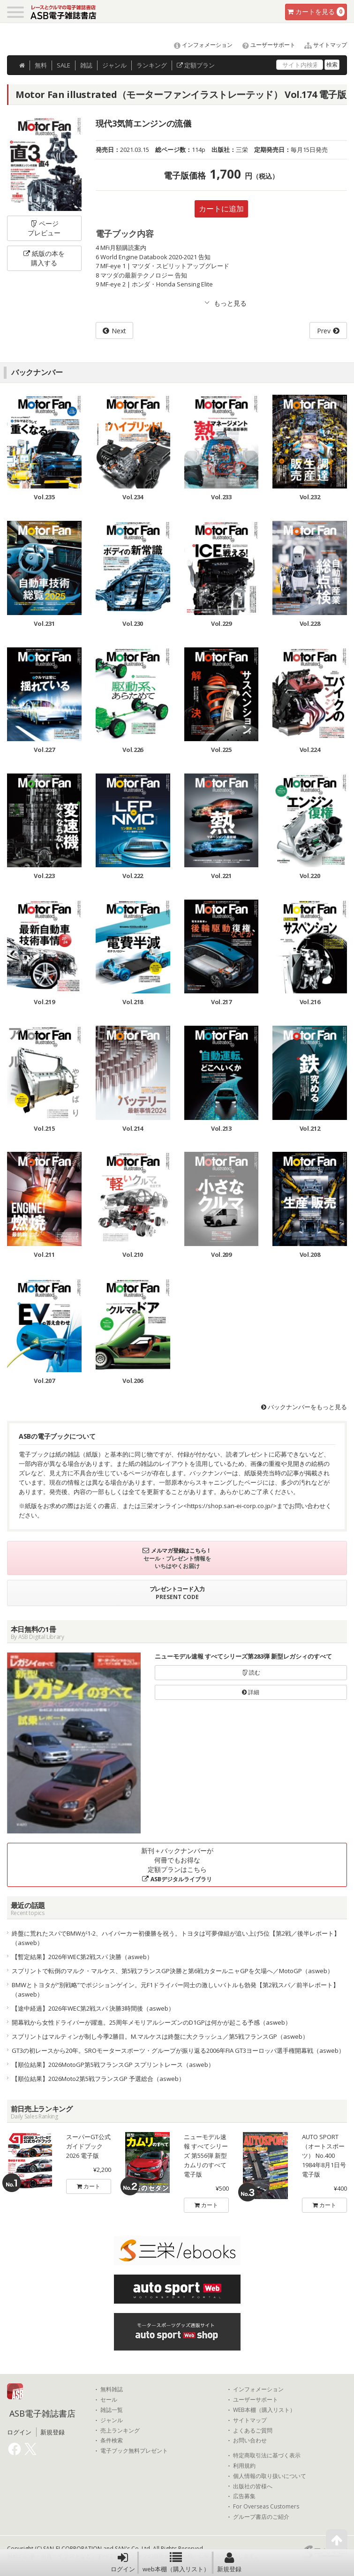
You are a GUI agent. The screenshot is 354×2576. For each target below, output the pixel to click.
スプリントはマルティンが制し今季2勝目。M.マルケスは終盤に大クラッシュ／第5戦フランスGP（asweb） (160, 2036)
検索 (332, 64)
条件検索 (111, 2440)
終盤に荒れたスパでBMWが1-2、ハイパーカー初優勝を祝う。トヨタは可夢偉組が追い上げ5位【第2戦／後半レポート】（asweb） (176, 1938)
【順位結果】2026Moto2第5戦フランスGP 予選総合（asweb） (98, 2078)
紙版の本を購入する (44, 258)
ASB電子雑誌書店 (42, 2413)
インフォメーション (199, 45)
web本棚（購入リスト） (176, 2562)
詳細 (250, 1692)
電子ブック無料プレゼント (134, 2451)
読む (250, 1672)
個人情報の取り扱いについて (269, 2476)
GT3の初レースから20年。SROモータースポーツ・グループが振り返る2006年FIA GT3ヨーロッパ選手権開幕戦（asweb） (178, 2050)
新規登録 (229, 2562)
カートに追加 (221, 208)
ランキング (151, 65)
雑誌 (86, 65)
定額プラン (196, 65)
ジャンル (114, 65)
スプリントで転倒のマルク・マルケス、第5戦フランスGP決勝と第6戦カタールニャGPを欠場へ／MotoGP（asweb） (172, 1971)
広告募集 (244, 2496)
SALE (63, 65)
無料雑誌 (111, 2389)
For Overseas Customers (266, 2506)
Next (119, 330)
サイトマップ (322, 45)
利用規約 (244, 2466)
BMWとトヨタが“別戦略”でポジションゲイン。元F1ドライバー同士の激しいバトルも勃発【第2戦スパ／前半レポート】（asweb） (175, 1989)
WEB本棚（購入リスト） (264, 2410)
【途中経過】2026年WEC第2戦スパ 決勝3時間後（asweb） (93, 2008)
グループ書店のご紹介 (261, 2517)
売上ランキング (120, 2430)
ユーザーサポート (264, 45)
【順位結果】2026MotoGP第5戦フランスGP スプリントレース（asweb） (113, 2064)
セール (108, 2399)
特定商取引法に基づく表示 (267, 2455)
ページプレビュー (44, 228)
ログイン (123, 2562)
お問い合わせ (250, 2440)
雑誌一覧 (111, 2410)
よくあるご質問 (252, 2430)
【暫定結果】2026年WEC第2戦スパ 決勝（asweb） (82, 1957)
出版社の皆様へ (252, 2486)
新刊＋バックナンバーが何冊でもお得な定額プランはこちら (177, 1864)
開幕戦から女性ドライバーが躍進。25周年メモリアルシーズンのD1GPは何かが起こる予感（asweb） (151, 2022)
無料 (41, 65)
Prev (324, 330)
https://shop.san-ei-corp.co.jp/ (230, 1506)
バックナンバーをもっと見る (304, 1407)
